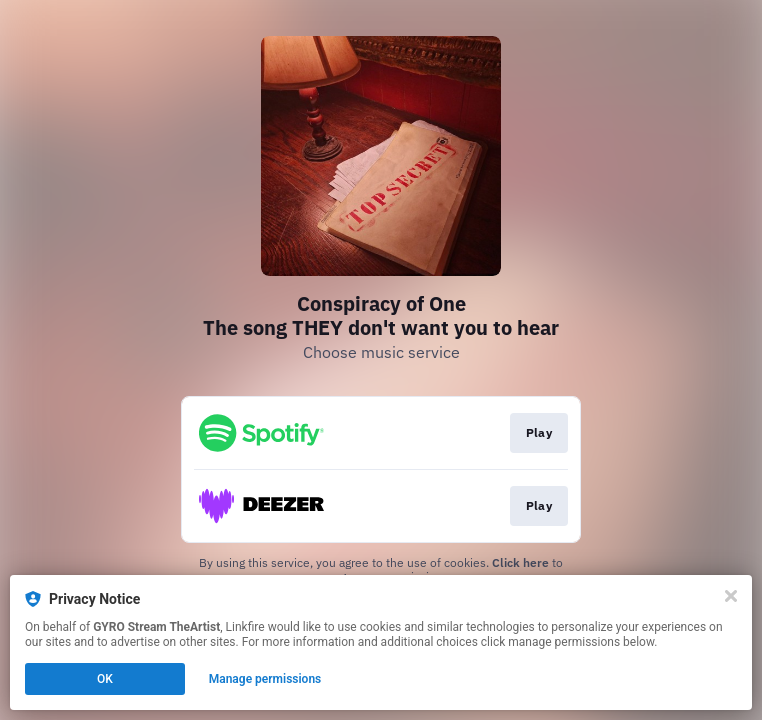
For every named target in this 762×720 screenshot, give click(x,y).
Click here (520, 562)
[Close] (731, 596)
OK (105, 679)
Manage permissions (265, 679)
